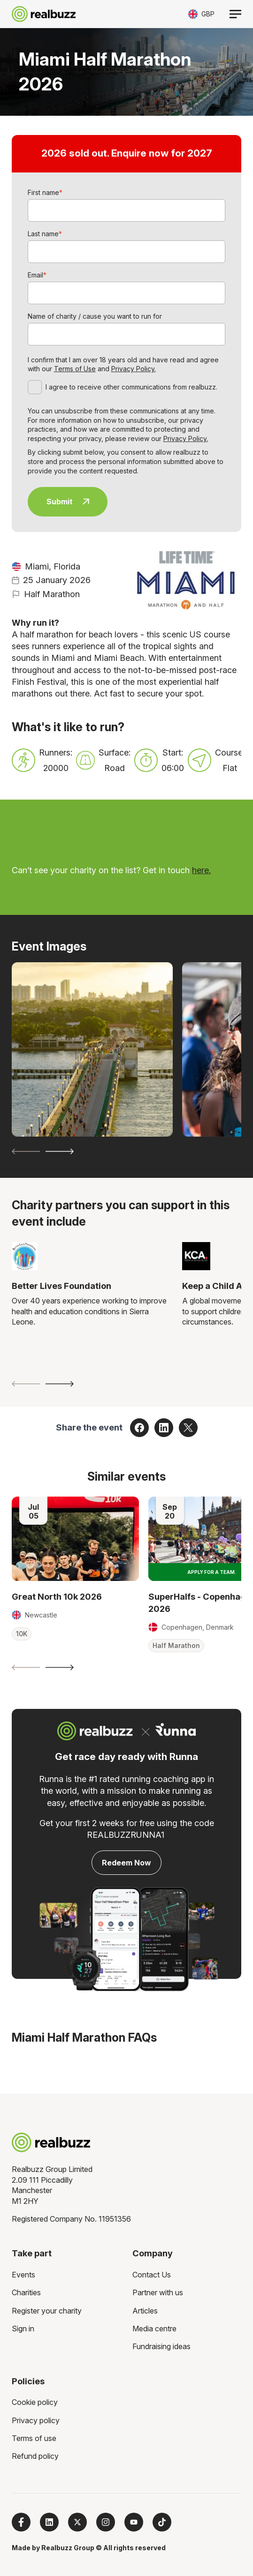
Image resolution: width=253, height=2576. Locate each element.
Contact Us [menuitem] (151, 2274)
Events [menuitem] (23, 2274)
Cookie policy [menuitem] (35, 2402)
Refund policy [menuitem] (35, 2456)
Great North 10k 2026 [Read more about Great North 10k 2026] (57, 1596)
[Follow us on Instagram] (105, 2522)
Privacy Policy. (133, 369)
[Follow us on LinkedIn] (49, 2522)
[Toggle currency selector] (201, 14)
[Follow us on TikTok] (162, 2522)
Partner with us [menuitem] (157, 2292)
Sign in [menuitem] (23, 2328)
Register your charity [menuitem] (47, 2310)
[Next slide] (60, 1151)
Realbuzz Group (67, 2548)
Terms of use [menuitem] (34, 2438)
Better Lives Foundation (61, 1286)
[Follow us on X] (77, 2522)
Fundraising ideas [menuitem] (161, 2346)
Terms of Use (75, 369)
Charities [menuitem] (26, 2292)
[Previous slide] (26, 1151)
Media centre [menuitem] (154, 2328)
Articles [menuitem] (145, 2310)
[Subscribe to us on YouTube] (133, 2522)
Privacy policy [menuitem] (36, 2420)
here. (201, 870)
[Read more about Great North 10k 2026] (75, 1539)
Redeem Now (126, 1862)
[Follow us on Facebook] (21, 2522)
